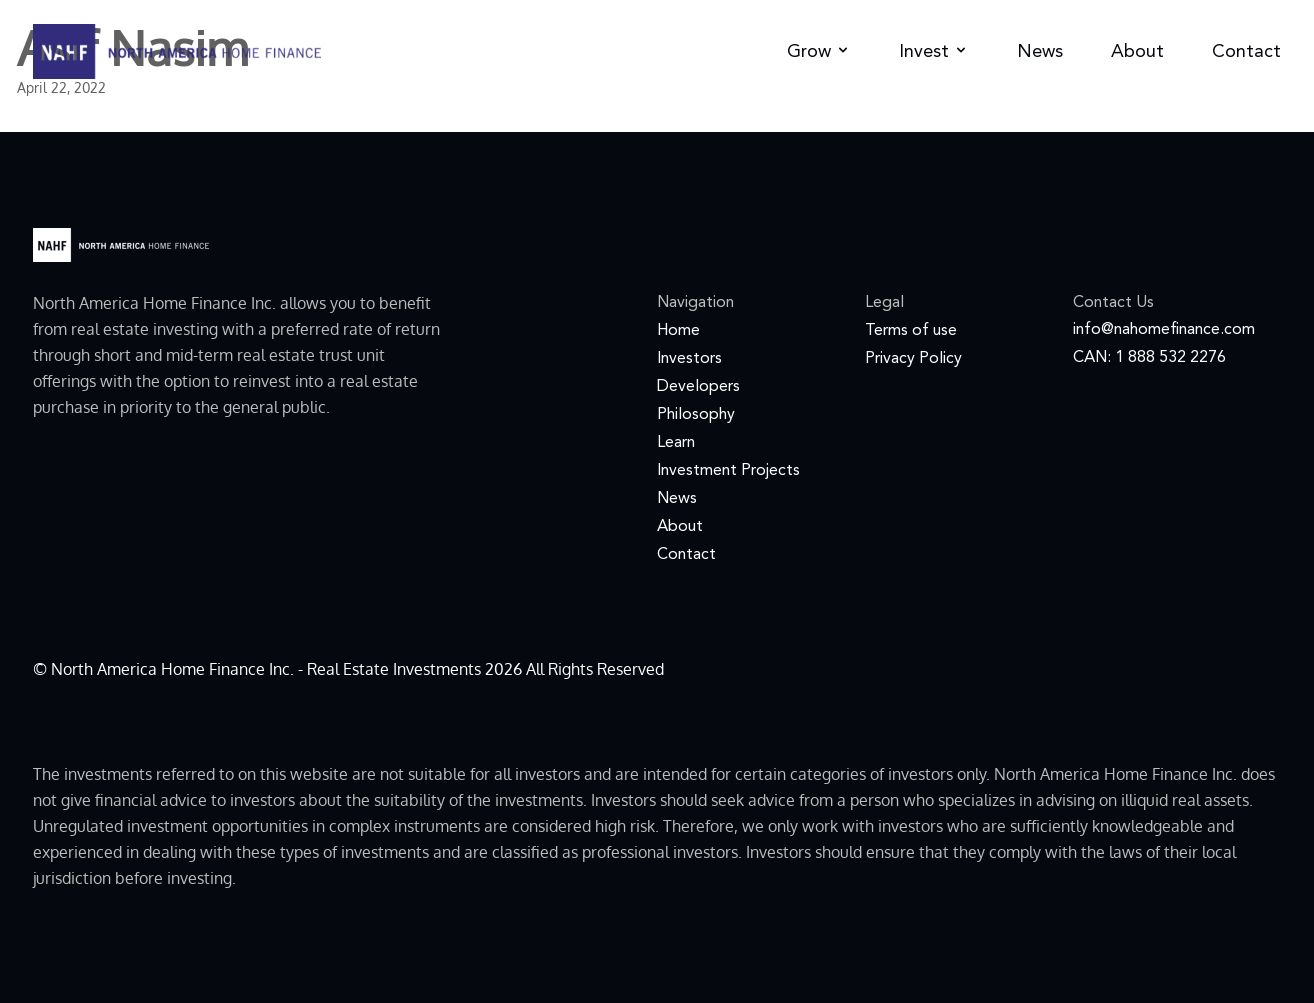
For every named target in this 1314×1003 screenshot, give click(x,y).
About (1137, 52)
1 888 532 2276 (1170, 358)
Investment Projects (728, 471)
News (1040, 52)
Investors (689, 359)
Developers (698, 387)
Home (678, 331)
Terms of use (911, 331)
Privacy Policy (913, 359)
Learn (676, 443)
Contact (1246, 52)
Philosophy (696, 415)
